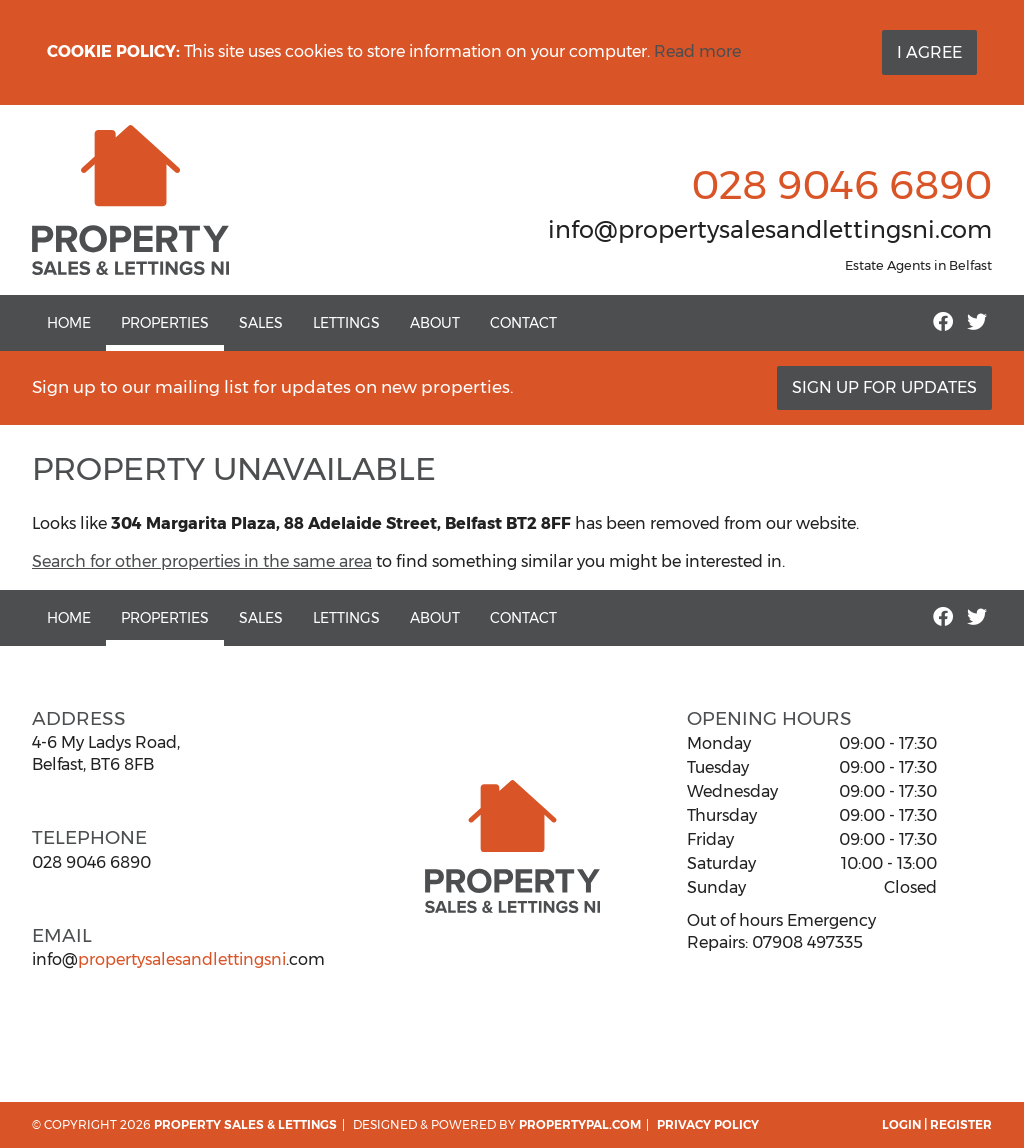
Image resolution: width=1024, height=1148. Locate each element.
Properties (165, 323)
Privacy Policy (708, 1124)
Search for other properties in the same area (202, 561)
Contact (523, 323)
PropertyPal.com (580, 1124)
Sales (261, 323)
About (435, 323)
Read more (697, 51)
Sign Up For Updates (884, 387)
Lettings (346, 323)
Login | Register (937, 1124)
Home (69, 323)
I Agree (929, 52)
